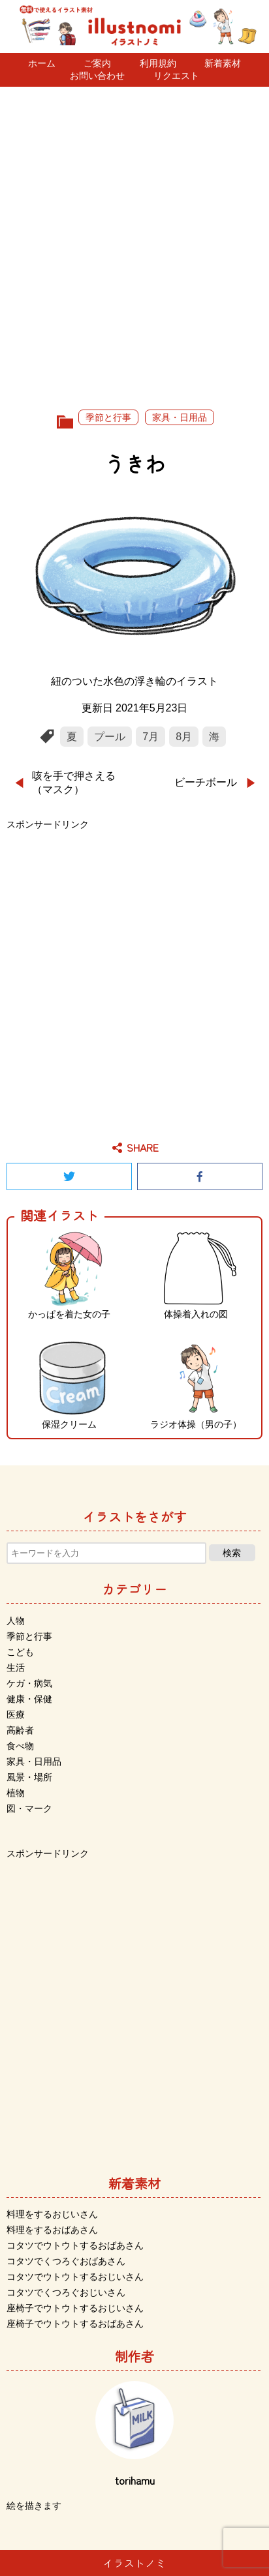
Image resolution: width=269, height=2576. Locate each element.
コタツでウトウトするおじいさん (75, 2276)
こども (20, 1652)
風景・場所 (29, 1777)
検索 (232, 1553)
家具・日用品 (179, 417)
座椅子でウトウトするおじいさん (75, 2308)
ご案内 (97, 63)
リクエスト (176, 75)
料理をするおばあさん (52, 2229)
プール (109, 736)
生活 (16, 1667)
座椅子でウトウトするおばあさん (75, 2323)
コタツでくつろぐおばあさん (66, 2261)
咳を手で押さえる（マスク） (74, 782)
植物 (16, 1793)
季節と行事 (108, 417)
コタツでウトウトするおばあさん (75, 2245)
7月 (150, 736)
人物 (16, 1620)
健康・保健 (29, 1699)
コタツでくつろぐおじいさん (66, 2292)
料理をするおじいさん (52, 2214)
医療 (16, 1714)
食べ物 (20, 1746)
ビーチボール (205, 782)
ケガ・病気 (29, 1683)
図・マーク (29, 1808)
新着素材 (222, 63)
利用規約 (158, 63)
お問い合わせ (97, 75)
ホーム (41, 63)
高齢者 (20, 1730)
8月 (184, 736)
